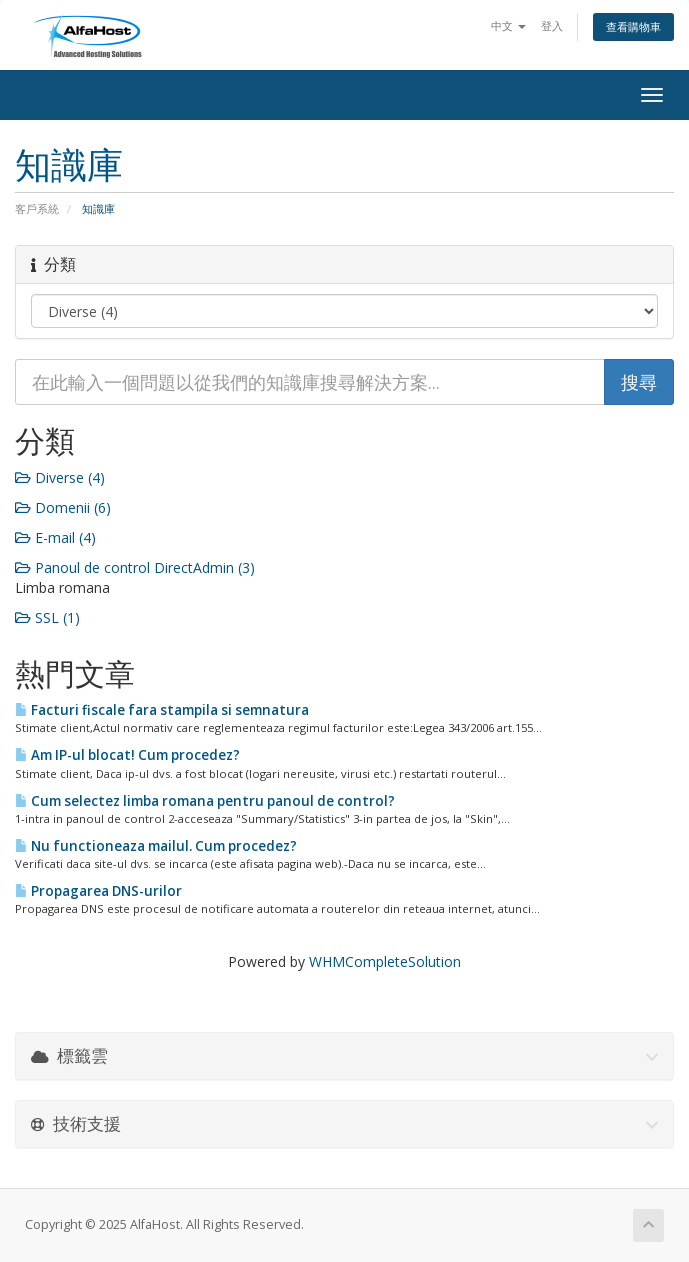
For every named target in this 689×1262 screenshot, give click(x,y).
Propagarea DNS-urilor (98, 891)
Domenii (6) (63, 507)
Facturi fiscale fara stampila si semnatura (162, 710)
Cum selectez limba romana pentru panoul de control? (205, 801)
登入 (552, 25)
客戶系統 (37, 208)
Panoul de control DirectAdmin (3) (135, 567)
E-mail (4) (55, 537)
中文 (508, 25)
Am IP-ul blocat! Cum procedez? (127, 755)
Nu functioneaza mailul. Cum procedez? (156, 846)
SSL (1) (47, 617)
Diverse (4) (60, 477)
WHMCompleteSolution (385, 961)
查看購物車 (633, 26)
